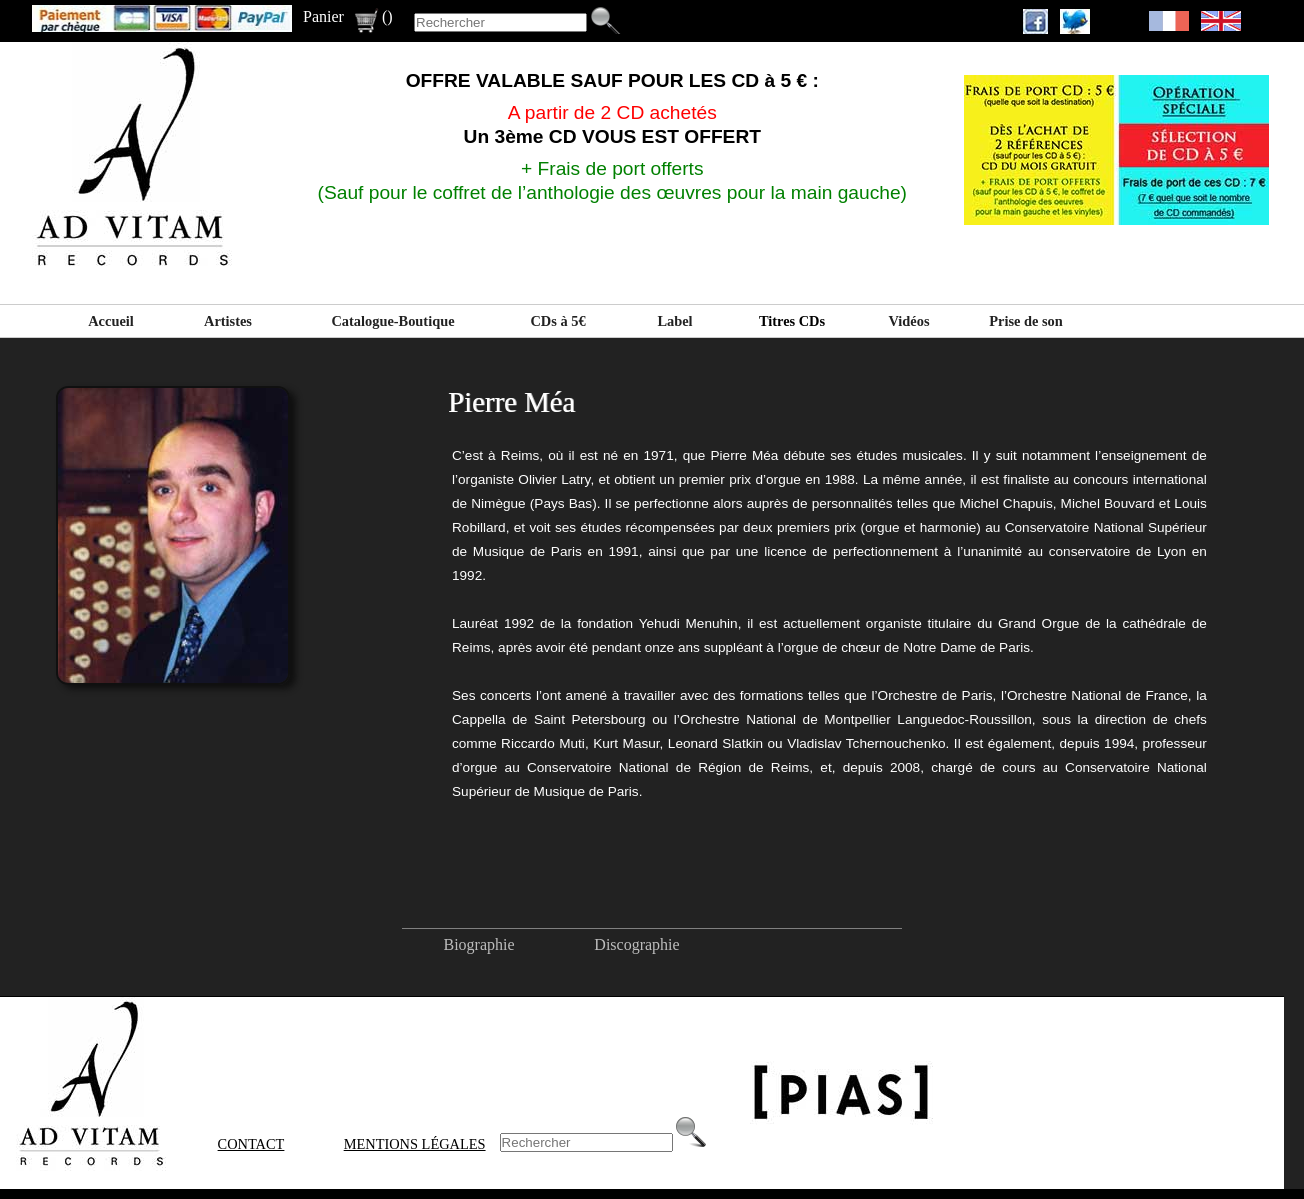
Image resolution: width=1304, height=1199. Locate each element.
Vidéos (908, 321)
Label (674, 321)
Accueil (111, 321)
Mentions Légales (415, 1144)
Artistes (228, 321)
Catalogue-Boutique (392, 321)
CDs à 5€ (557, 321)
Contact (251, 1144)
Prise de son (1026, 321)
